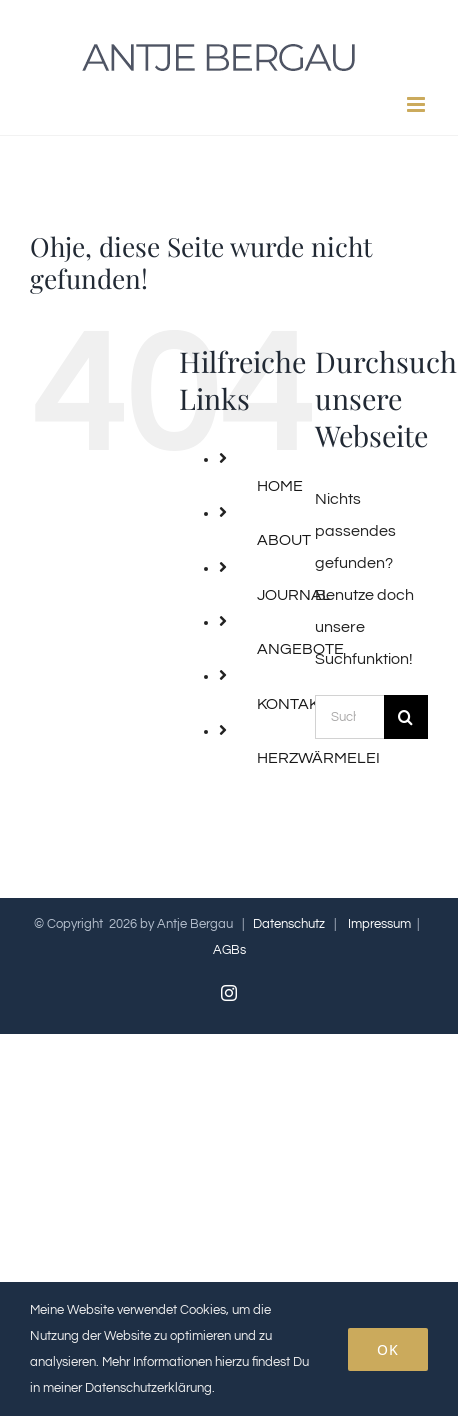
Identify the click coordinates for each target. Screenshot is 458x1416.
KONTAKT (292, 704)
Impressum (379, 924)
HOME (280, 486)
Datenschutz (289, 924)
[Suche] (406, 717)
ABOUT (284, 540)
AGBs (229, 950)
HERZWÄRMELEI (318, 758)
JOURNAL (294, 595)
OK (388, 1349)
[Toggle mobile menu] (417, 104)
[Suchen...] (349, 717)
